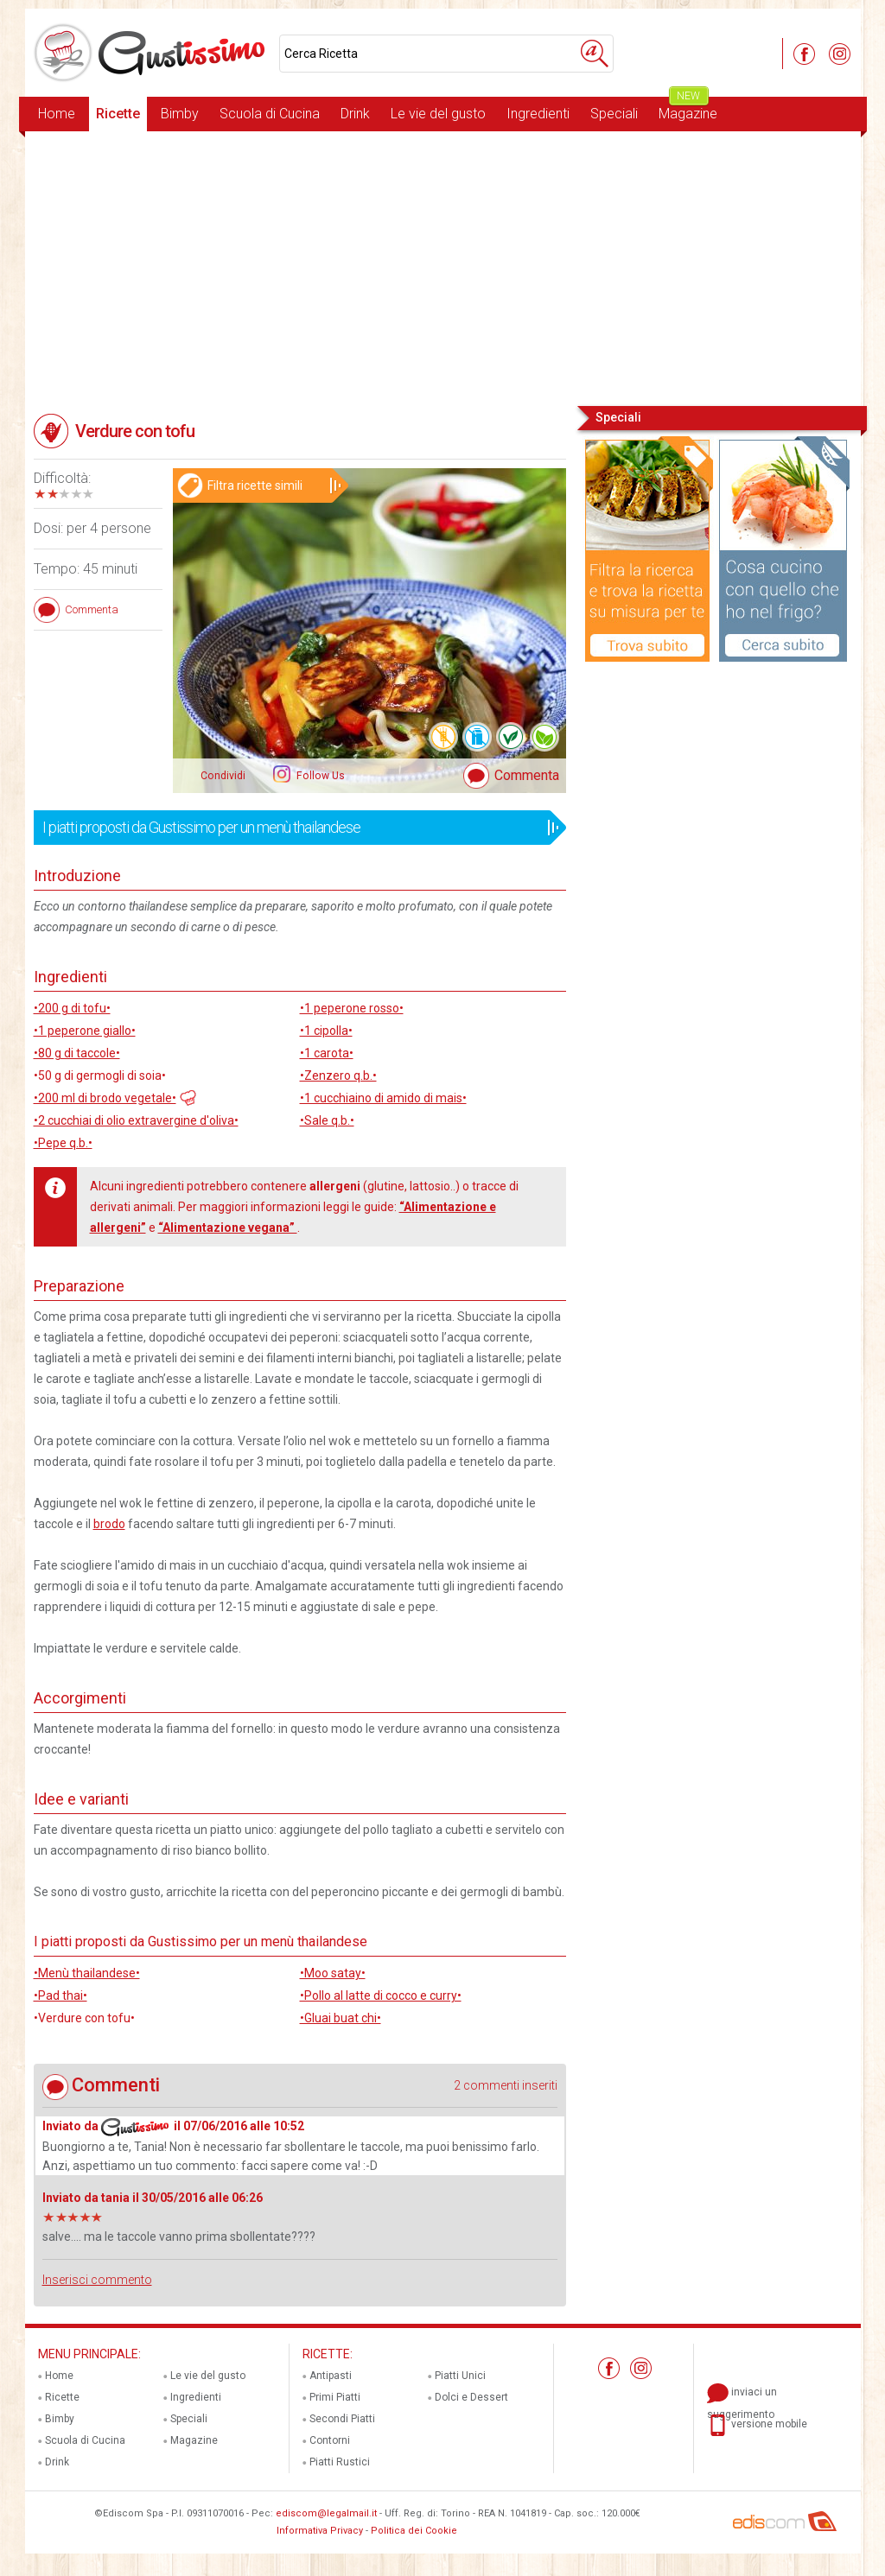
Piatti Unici (460, 2376)
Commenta (526, 775)
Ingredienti (538, 113)
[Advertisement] (443, 267)
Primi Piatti (334, 2397)
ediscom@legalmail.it (326, 2513)
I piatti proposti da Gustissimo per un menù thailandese (294, 827)
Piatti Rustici (339, 2462)
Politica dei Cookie (414, 2530)
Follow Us (319, 776)
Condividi (223, 776)
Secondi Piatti (342, 2419)
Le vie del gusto (438, 113)
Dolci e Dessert (471, 2397)
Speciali (614, 113)
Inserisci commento (97, 2280)
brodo (109, 1524)
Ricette (118, 113)
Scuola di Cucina (270, 113)
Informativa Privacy (320, 2530)
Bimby (180, 113)
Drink (355, 113)
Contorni (329, 2440)
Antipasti (330, 2376)
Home (56, 113)
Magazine (688, 109)
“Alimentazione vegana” (227, 1227)
